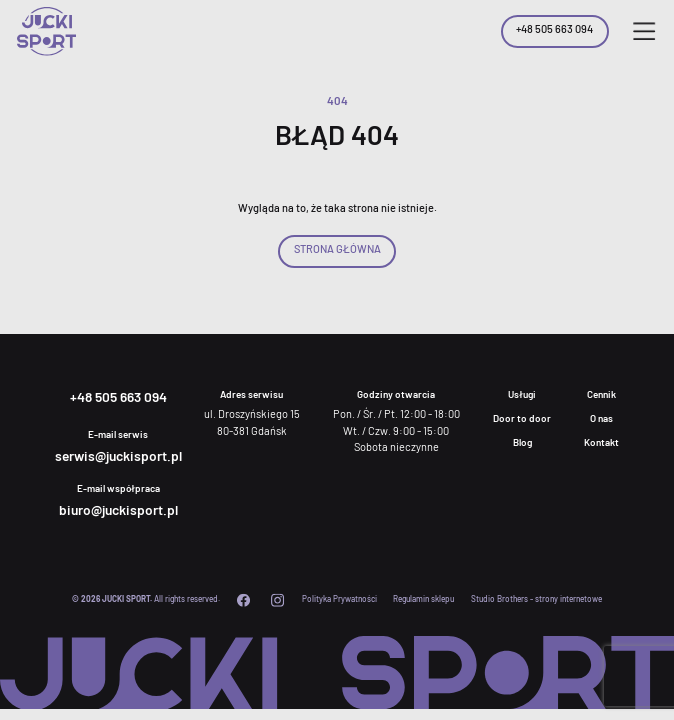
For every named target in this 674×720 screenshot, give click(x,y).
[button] (644, 31)
